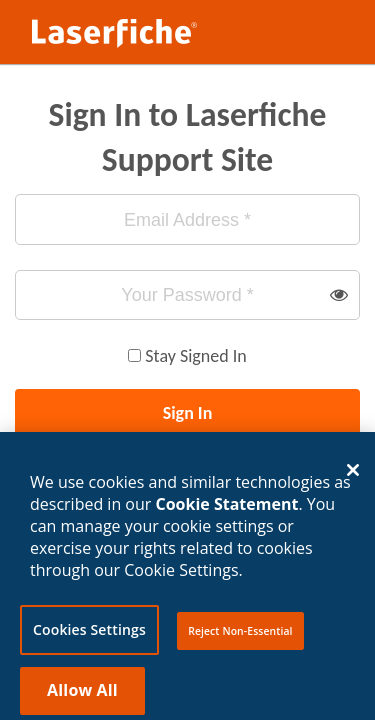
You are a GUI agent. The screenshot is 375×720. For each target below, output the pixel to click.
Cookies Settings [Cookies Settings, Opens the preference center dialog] (89, 633)
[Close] (353, 475)
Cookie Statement (227, 508)
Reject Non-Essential (240, 635)
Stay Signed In (195, 356)
